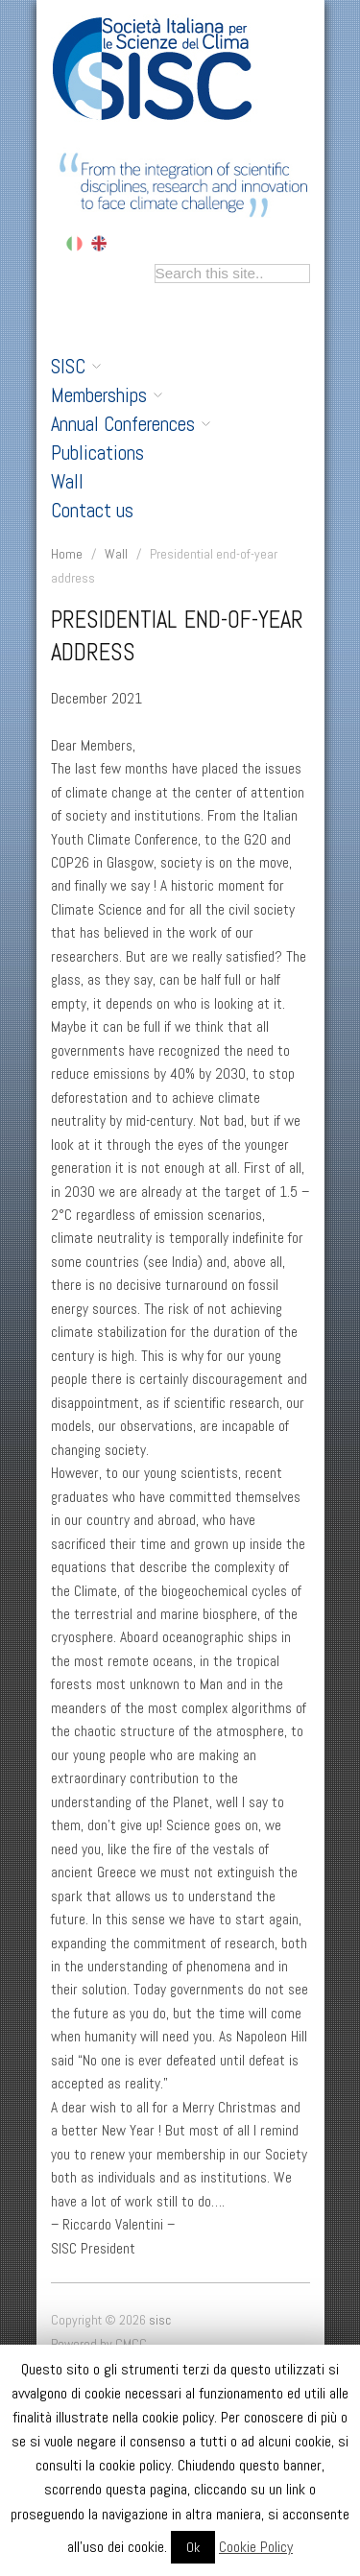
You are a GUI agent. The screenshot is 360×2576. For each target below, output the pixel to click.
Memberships (106, 395)
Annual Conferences (130, 424)
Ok (193, 2547)
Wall (67, 481)
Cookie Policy (256, 2547)
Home (67, 553)
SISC (76, 366)
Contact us (92, 510)
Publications (97, 453)
